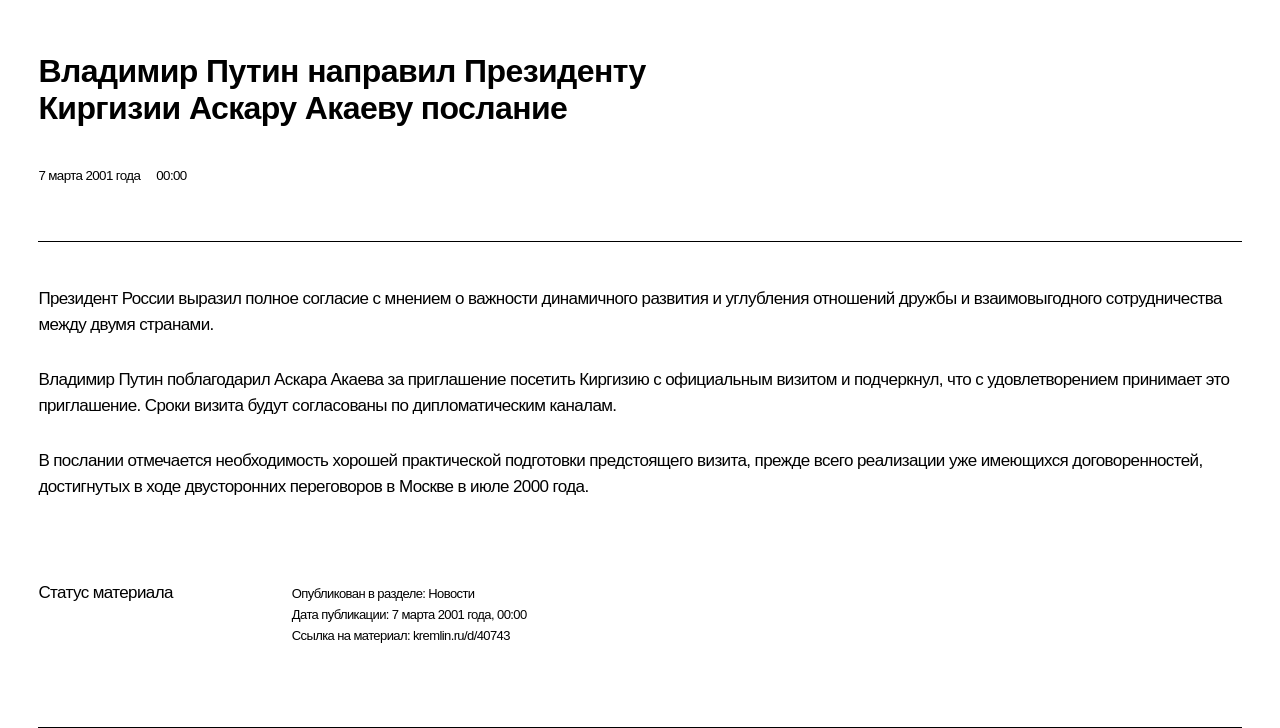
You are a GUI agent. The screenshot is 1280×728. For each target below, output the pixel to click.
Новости (451, 593)
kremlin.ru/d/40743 (461, 635)
